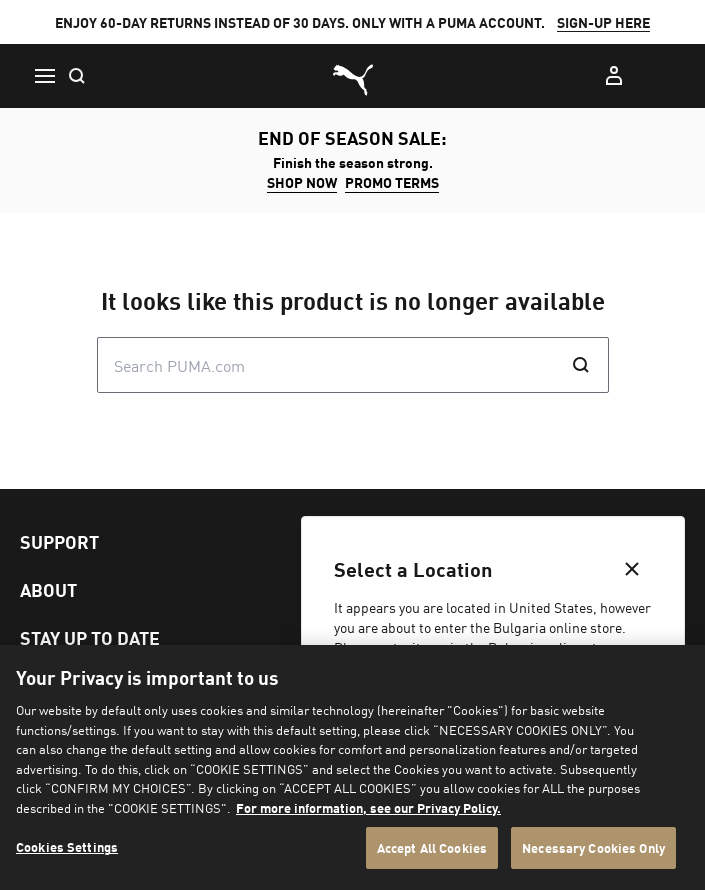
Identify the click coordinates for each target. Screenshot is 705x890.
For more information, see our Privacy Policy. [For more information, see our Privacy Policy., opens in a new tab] (368, 807)
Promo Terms (392, 182)
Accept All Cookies (432, 847)
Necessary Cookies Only (593, 847)
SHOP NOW (302, 182)
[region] (352, 767)
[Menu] (44, 76)
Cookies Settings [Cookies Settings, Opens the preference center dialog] (67, 846)
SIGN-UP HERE (603, 22)
